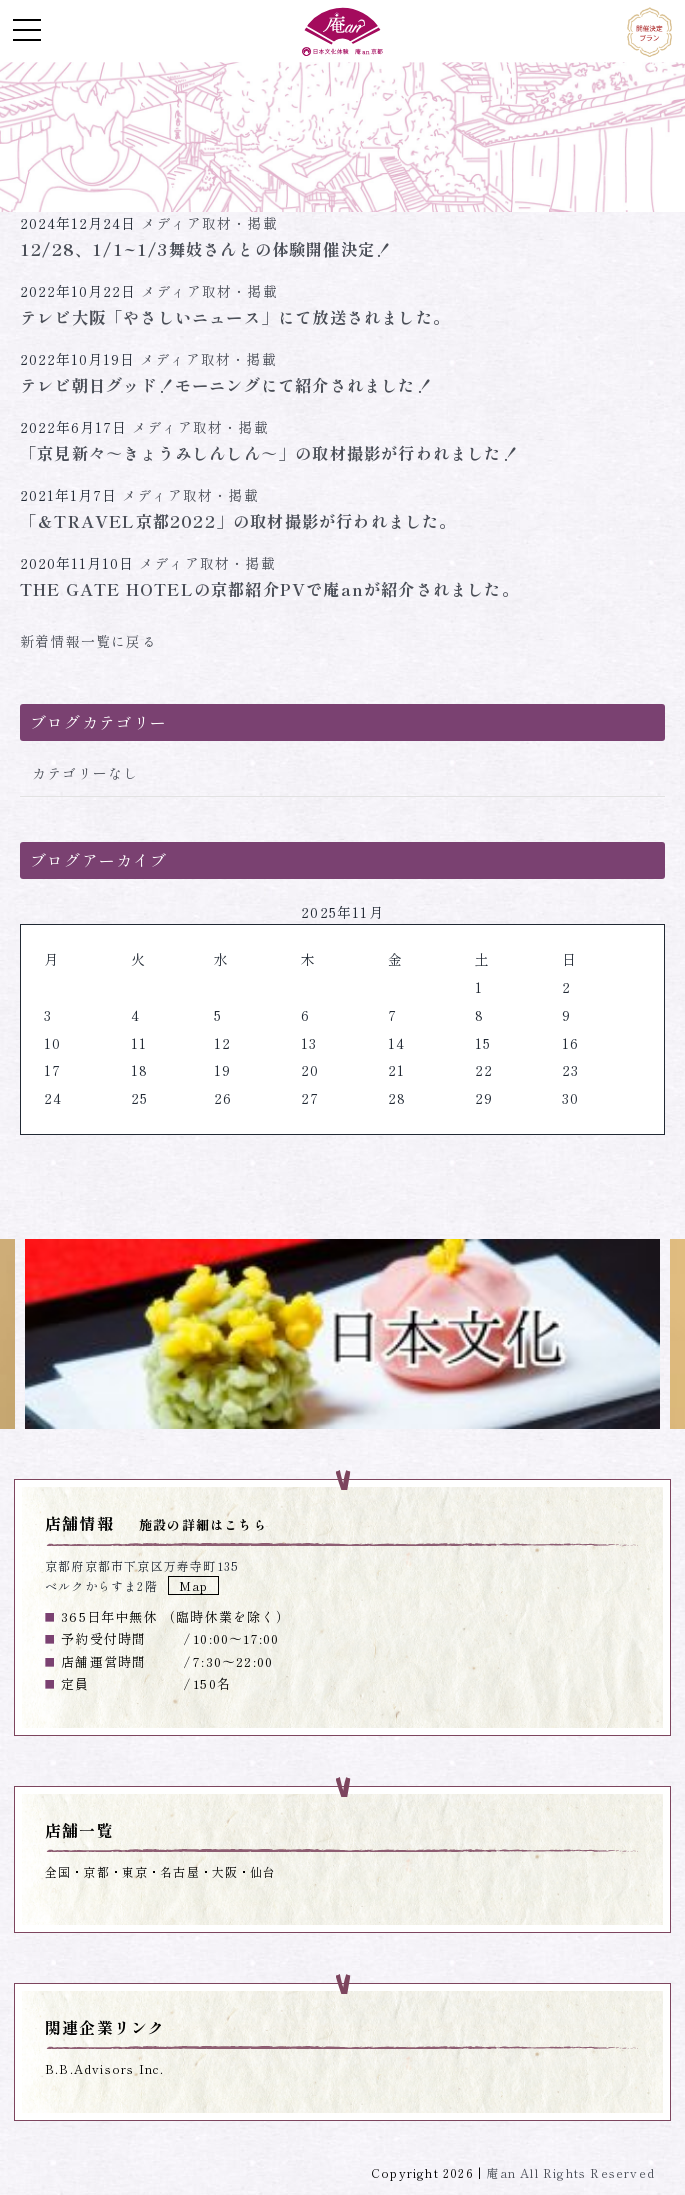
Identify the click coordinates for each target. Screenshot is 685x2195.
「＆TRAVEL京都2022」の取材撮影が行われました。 (238, 521)
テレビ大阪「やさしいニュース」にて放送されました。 (235, 317)
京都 (96, 1871)
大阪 (225, 1871)
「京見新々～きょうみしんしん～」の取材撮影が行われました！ (269, 453)
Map (194, 1585)
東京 (135, 1871)
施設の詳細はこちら (203, 1524)
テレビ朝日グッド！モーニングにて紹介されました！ (226, 385)
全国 (58, 1871)
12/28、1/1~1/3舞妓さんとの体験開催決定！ (206, 249)
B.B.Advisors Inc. (104, 2068)
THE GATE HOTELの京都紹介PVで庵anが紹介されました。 (269, 589)
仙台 (263, 1871)
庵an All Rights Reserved (570, 2172)
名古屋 (180, 1871)
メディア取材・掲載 (209, 223)
